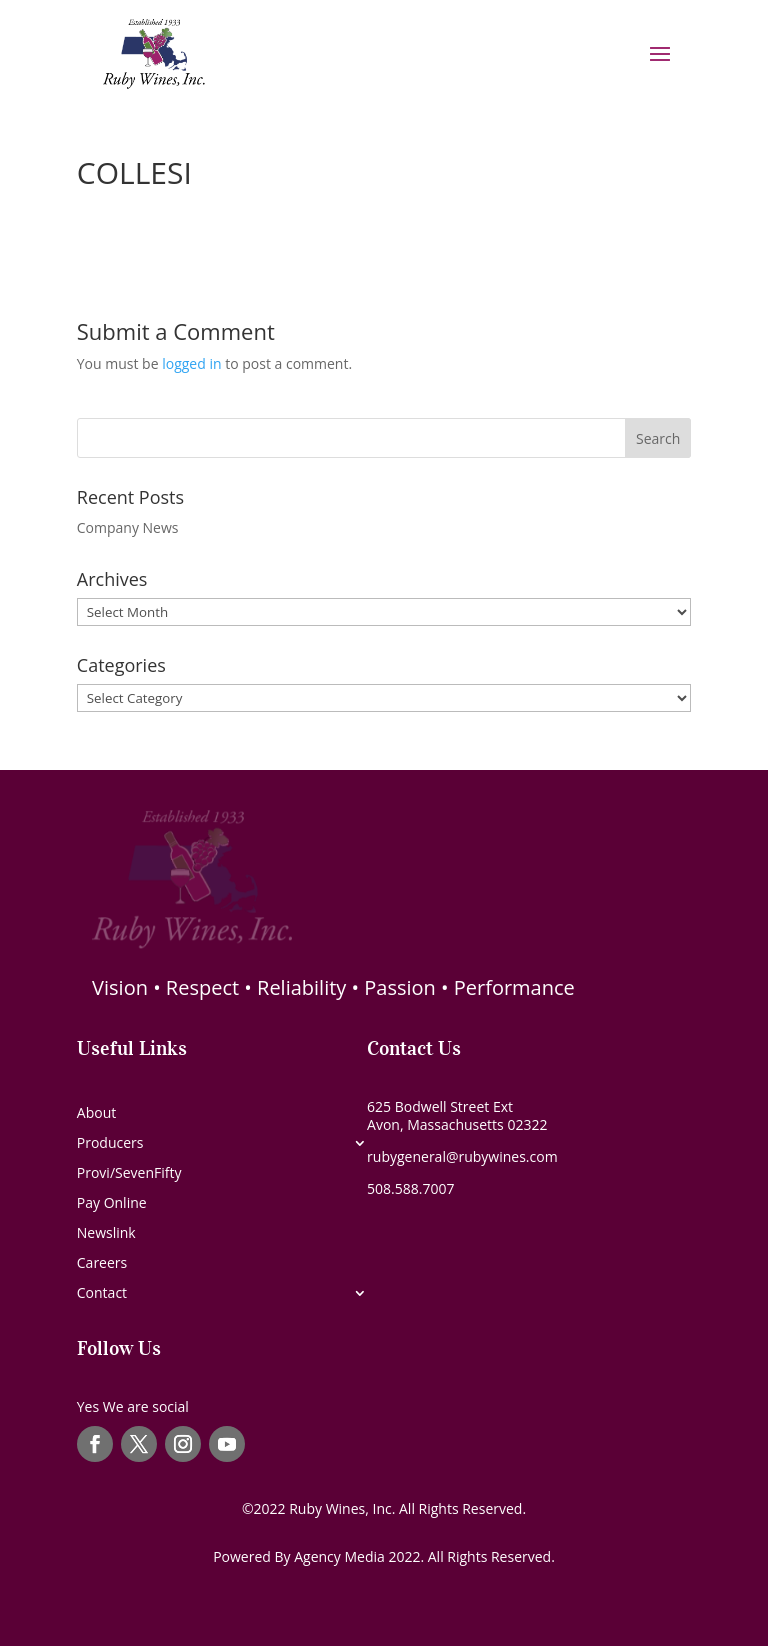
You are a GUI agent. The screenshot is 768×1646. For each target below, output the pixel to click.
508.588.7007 (410, 1188)
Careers (102, 1264)
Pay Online (112, 1204)
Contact (102, 1294)
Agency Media (341, 1556)
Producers (110, 1144)
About (96, 1114)
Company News (128, 527)
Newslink (106, 1234)
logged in (191, 363)
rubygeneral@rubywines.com (462, 1156)
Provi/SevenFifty (129, 1174)
